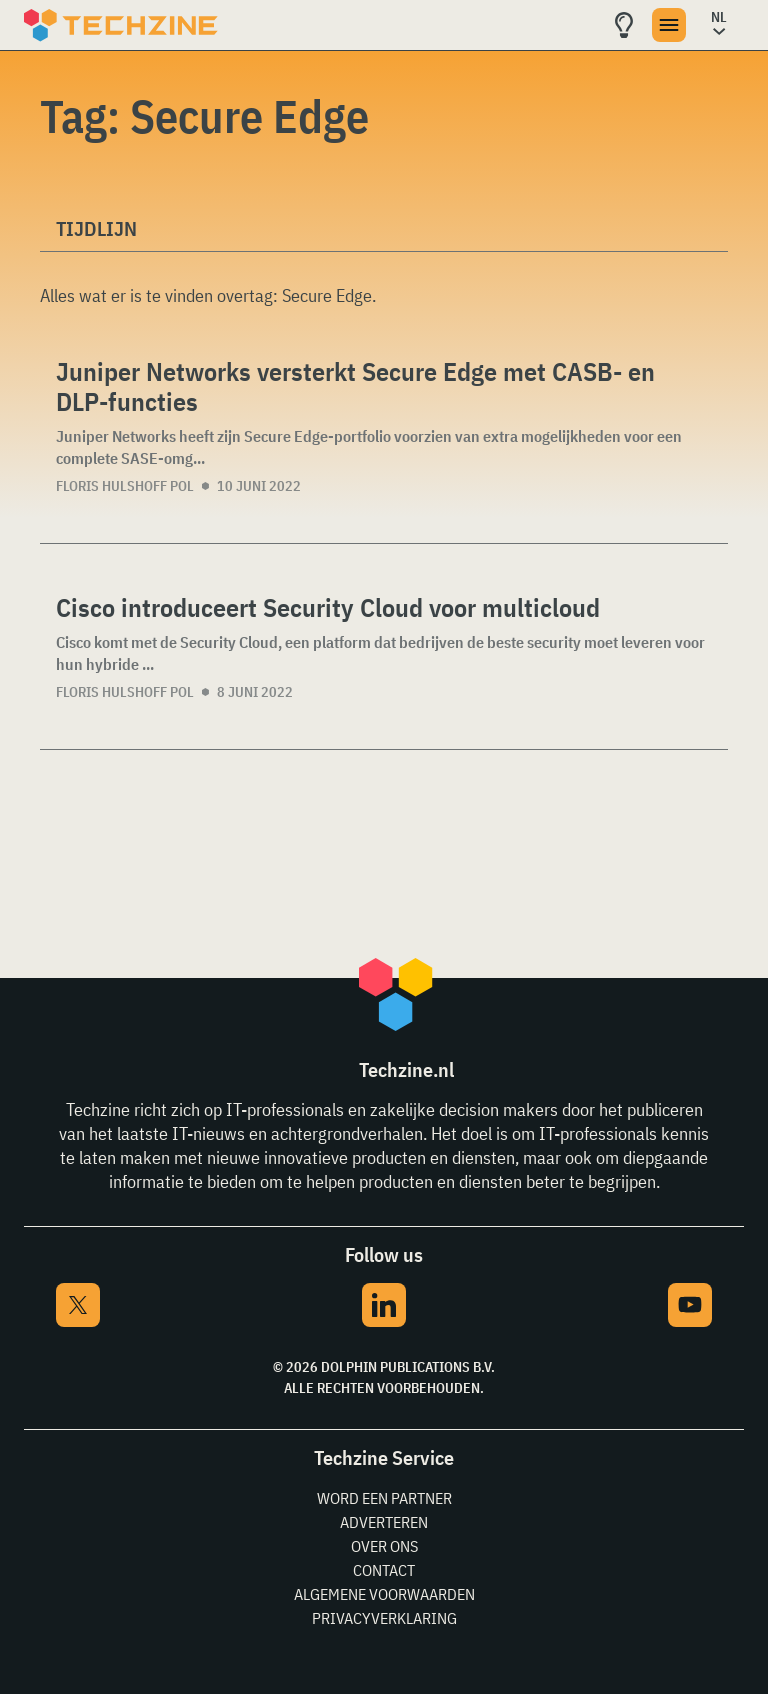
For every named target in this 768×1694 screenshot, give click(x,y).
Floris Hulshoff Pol (125, 486)
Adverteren (384, 1522)
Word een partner (384, 1498)
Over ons (384, 1546)
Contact (384, 1570)
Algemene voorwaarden (384, 1594)
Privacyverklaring (384, 1618)
